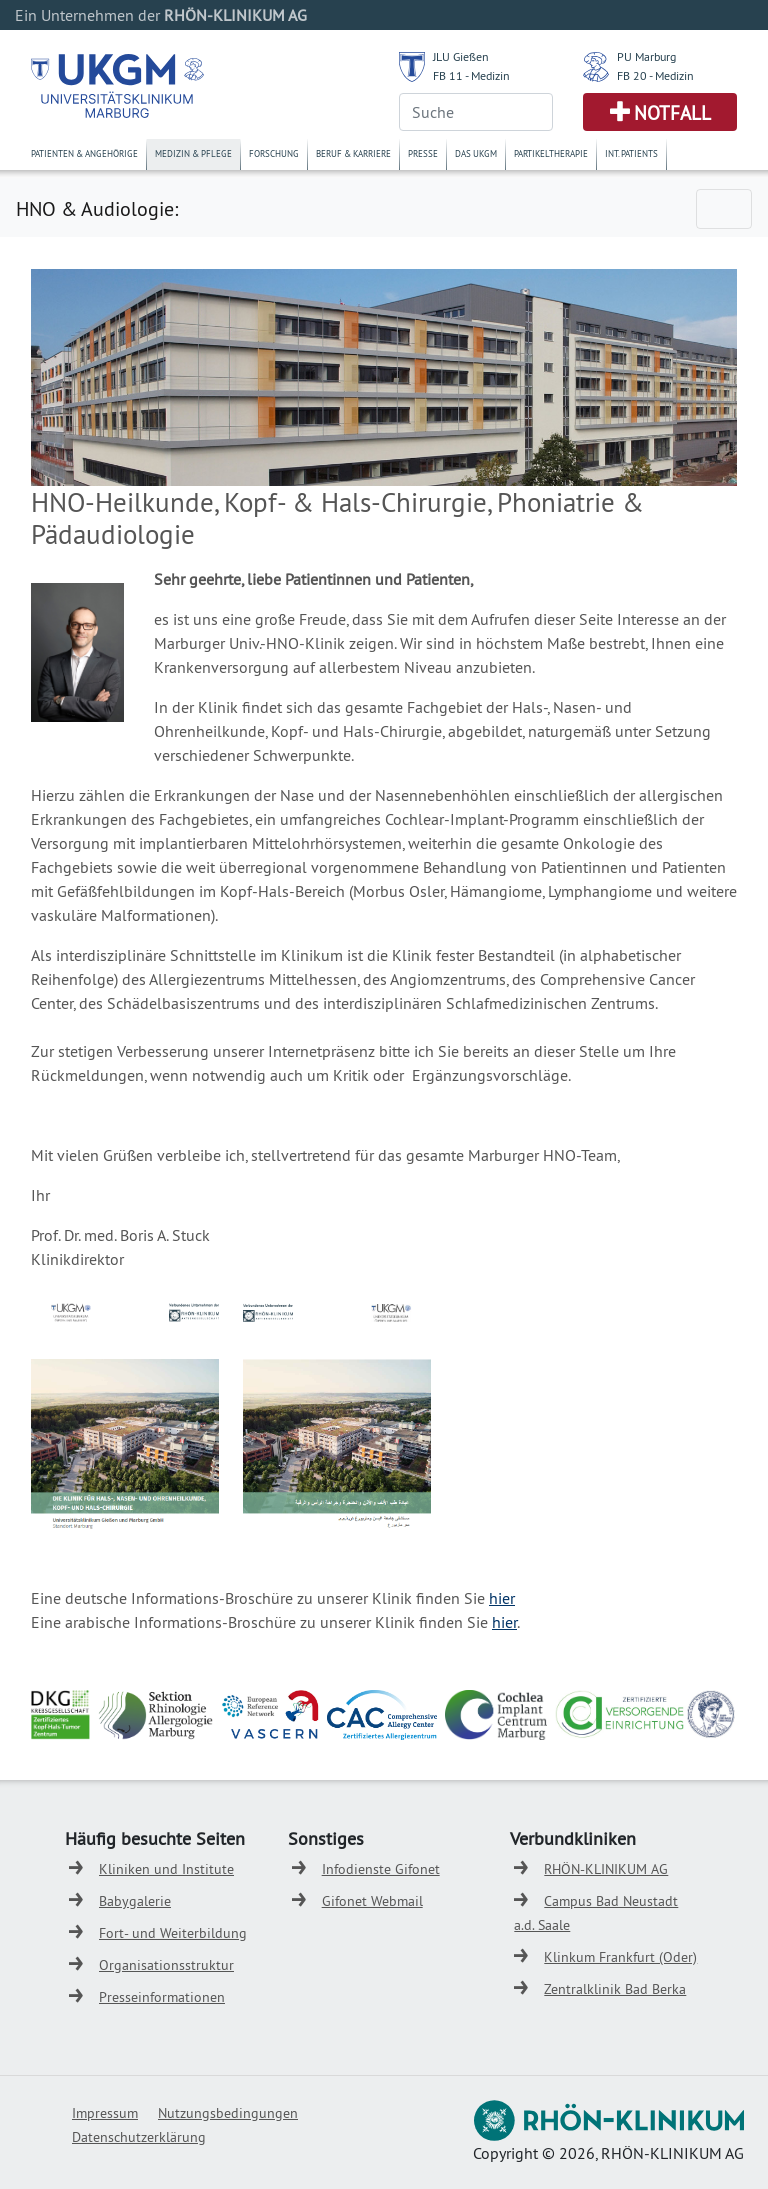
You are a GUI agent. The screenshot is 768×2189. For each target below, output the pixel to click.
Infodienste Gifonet (381, 1869)
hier (502, 1598)
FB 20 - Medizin (655, 75)
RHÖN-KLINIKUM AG (606, 1869)
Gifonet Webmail (372, 1901)
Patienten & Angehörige (84, 153)
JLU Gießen (461, 56)
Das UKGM (476, 153)
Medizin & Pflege (193, 153)
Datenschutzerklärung (139, 2137)
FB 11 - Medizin (471, 75)
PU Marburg (646, 56)
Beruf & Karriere (353, 153)
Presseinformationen (162, 1997)
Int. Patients (631, 153)
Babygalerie (135, 1901)
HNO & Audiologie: (97, 208)
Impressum (105, 2113)
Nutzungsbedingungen (228, 2113)
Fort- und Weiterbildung (173, 1933)
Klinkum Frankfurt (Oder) (620, 1957)
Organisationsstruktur (166, 1965)
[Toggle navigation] (724, 209)
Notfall (672, 113)
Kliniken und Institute (166, 1869)
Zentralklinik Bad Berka (615, 1989)
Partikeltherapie (551, 153)
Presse (423, 153)
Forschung (274, 153)
